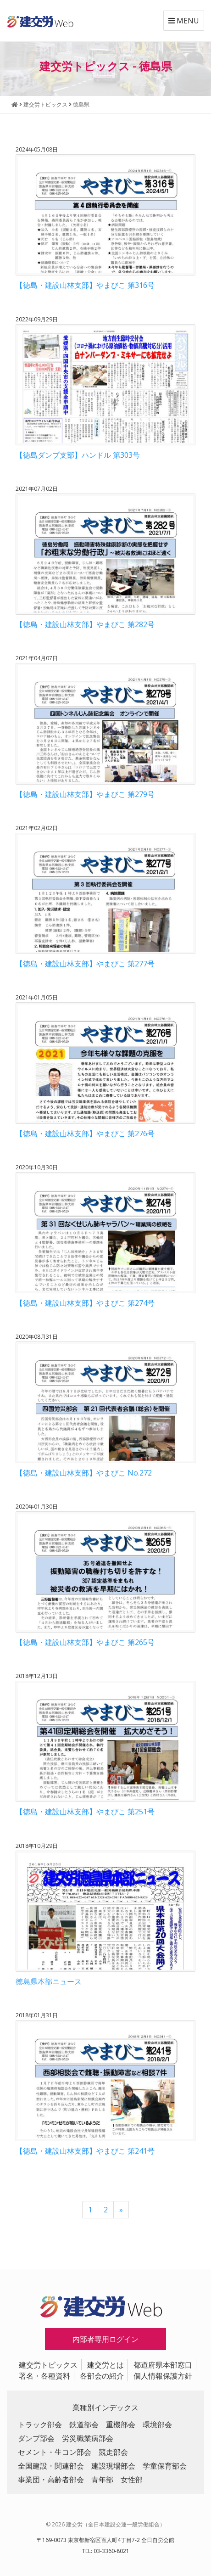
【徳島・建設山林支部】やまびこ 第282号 (85, 624)
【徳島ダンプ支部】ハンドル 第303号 (78, 455)
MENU (183, 21)
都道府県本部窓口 (162, 2365)
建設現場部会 (113, 2466)
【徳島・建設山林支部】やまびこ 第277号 (85, 964)
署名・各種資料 (44, 2376)
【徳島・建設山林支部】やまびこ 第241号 (85, 2151)
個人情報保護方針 (162, 2376)
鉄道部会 (84, 2424)
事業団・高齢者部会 (51, 2480)
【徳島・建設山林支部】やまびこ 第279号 (85, 794)
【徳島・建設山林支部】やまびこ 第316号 (85, 285)
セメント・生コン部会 (54, 2452)
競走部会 (113, 2452)
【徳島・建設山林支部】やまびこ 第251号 (85, 1812)
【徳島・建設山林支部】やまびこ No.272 (84, 1473)
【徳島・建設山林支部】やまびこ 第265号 (85, 1642)
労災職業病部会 (87, 2438)
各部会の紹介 (102, 2376)
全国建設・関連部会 (51, 2466)
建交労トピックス (48, 2365)
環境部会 (157, 2424)
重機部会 (120, 2424)
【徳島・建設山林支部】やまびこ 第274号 (85, 1303)
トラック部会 (40, 2424)
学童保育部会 (165, 2466)
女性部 (132, 2480)
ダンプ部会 (36, 2438)
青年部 (102, 2480)
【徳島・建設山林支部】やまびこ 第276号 (85, 1133)
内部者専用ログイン (105, 2339)
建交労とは (105, 2365)
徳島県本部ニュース (49, 1981)
